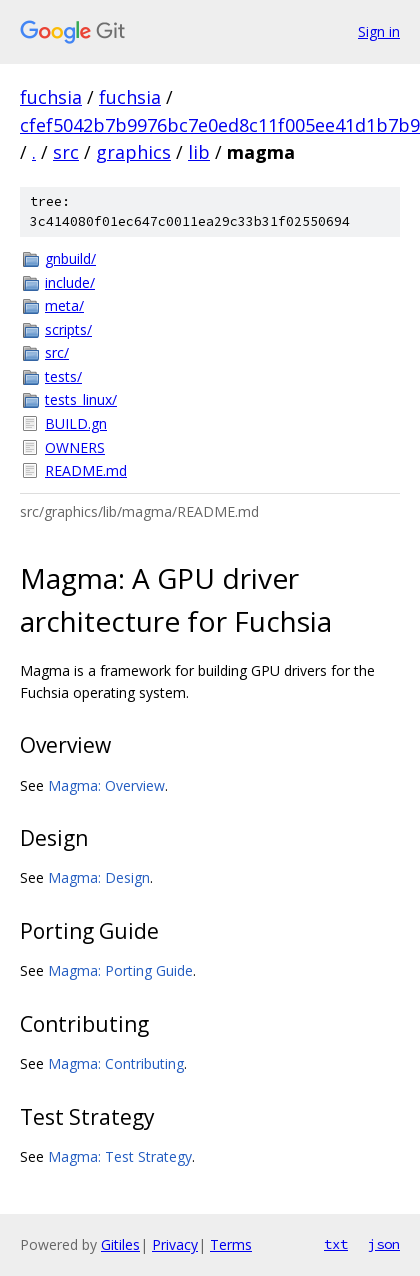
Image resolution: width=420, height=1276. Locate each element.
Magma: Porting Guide (120, 970)
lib (199, 152)
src (66, 152)
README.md (86, 470)
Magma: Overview (106, 785)
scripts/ (68, 329)
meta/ (64, 305)
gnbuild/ (70, 258)
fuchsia (51, 97)
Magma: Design (99, 877)
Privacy (175, 1244)
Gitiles (120, 1244)
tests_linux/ (81, 399)
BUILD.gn (76, 423)
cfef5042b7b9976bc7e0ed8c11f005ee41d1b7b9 (220, 125)
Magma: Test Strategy (120, 1156)
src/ (57, 352)
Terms (231, 1244)
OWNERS (75, 447)
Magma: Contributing (116, 1063)
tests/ (63, 376)
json (384, 1244)
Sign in (379, 31)
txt (336, 1244)
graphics (133, 152)
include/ (70, 282)
